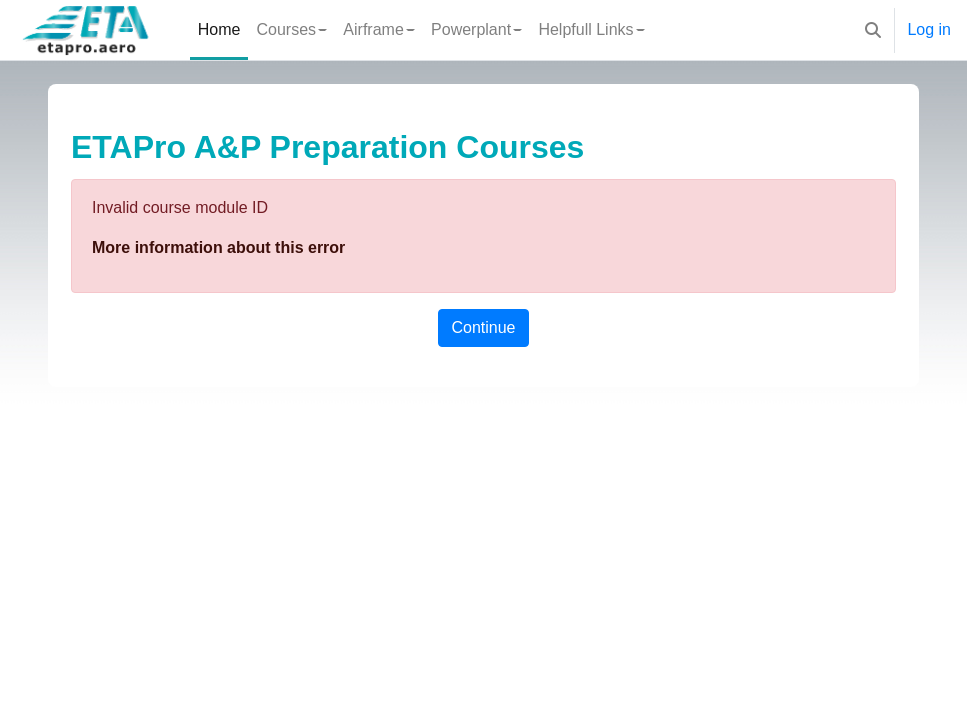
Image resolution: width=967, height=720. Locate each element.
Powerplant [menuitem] (471, 29)
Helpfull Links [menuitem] (585, 29)
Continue (483, 327)
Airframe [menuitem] (373, 29)
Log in (929, 29)
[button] (873, 30)
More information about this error (218, 247)
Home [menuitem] (219, 29)
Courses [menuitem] (286, 29)
